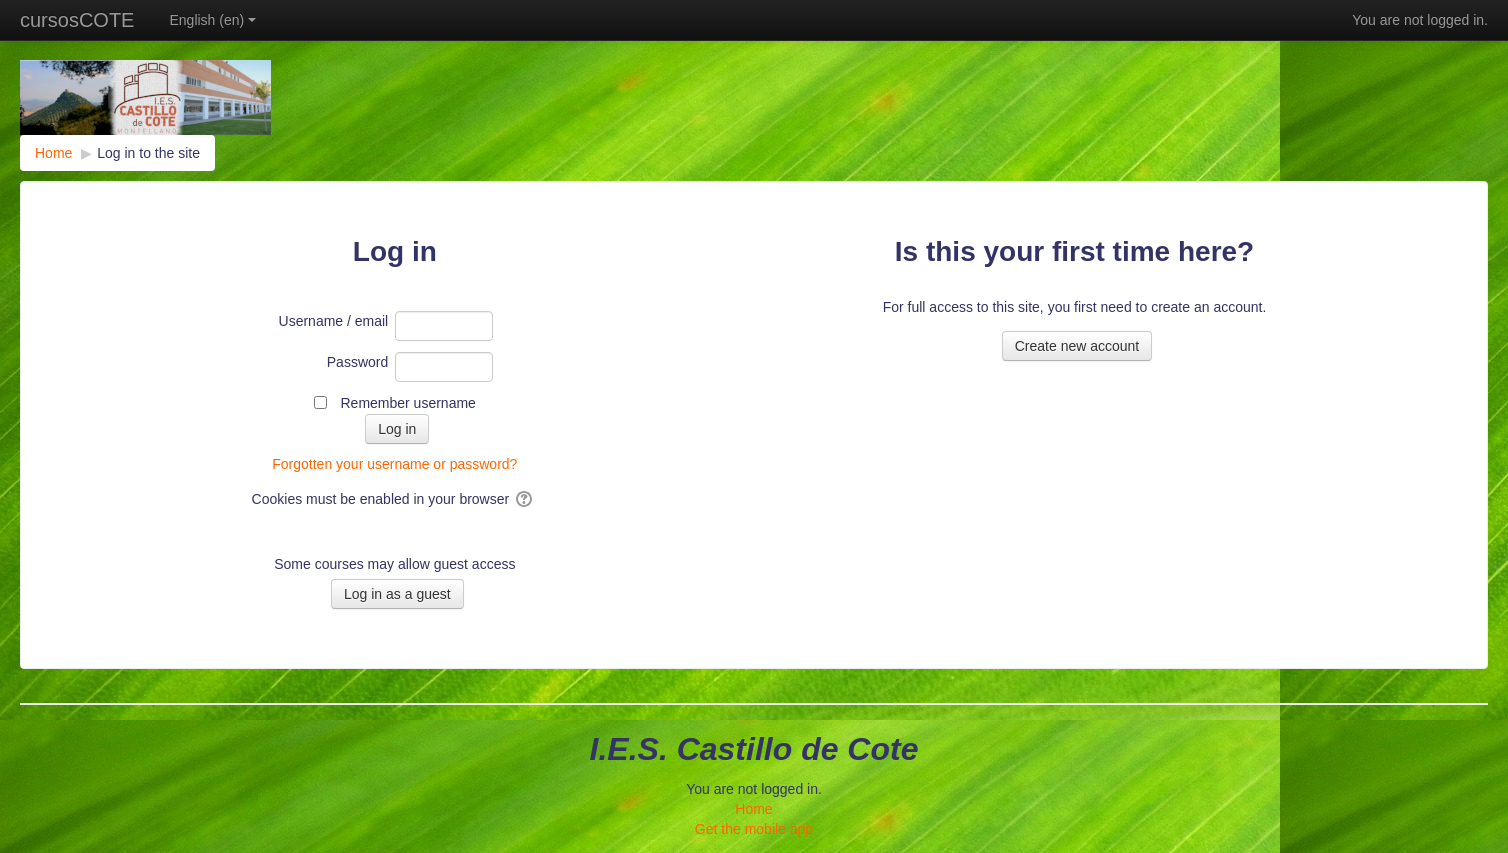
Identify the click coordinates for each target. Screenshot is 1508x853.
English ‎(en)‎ (212, 20)
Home (753, 809)
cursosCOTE (77, 20)
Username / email (334, 321)
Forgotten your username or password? (394, 464)
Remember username (407, 403)
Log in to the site (148, 153)
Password (357, 362)
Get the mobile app (754, 829)
